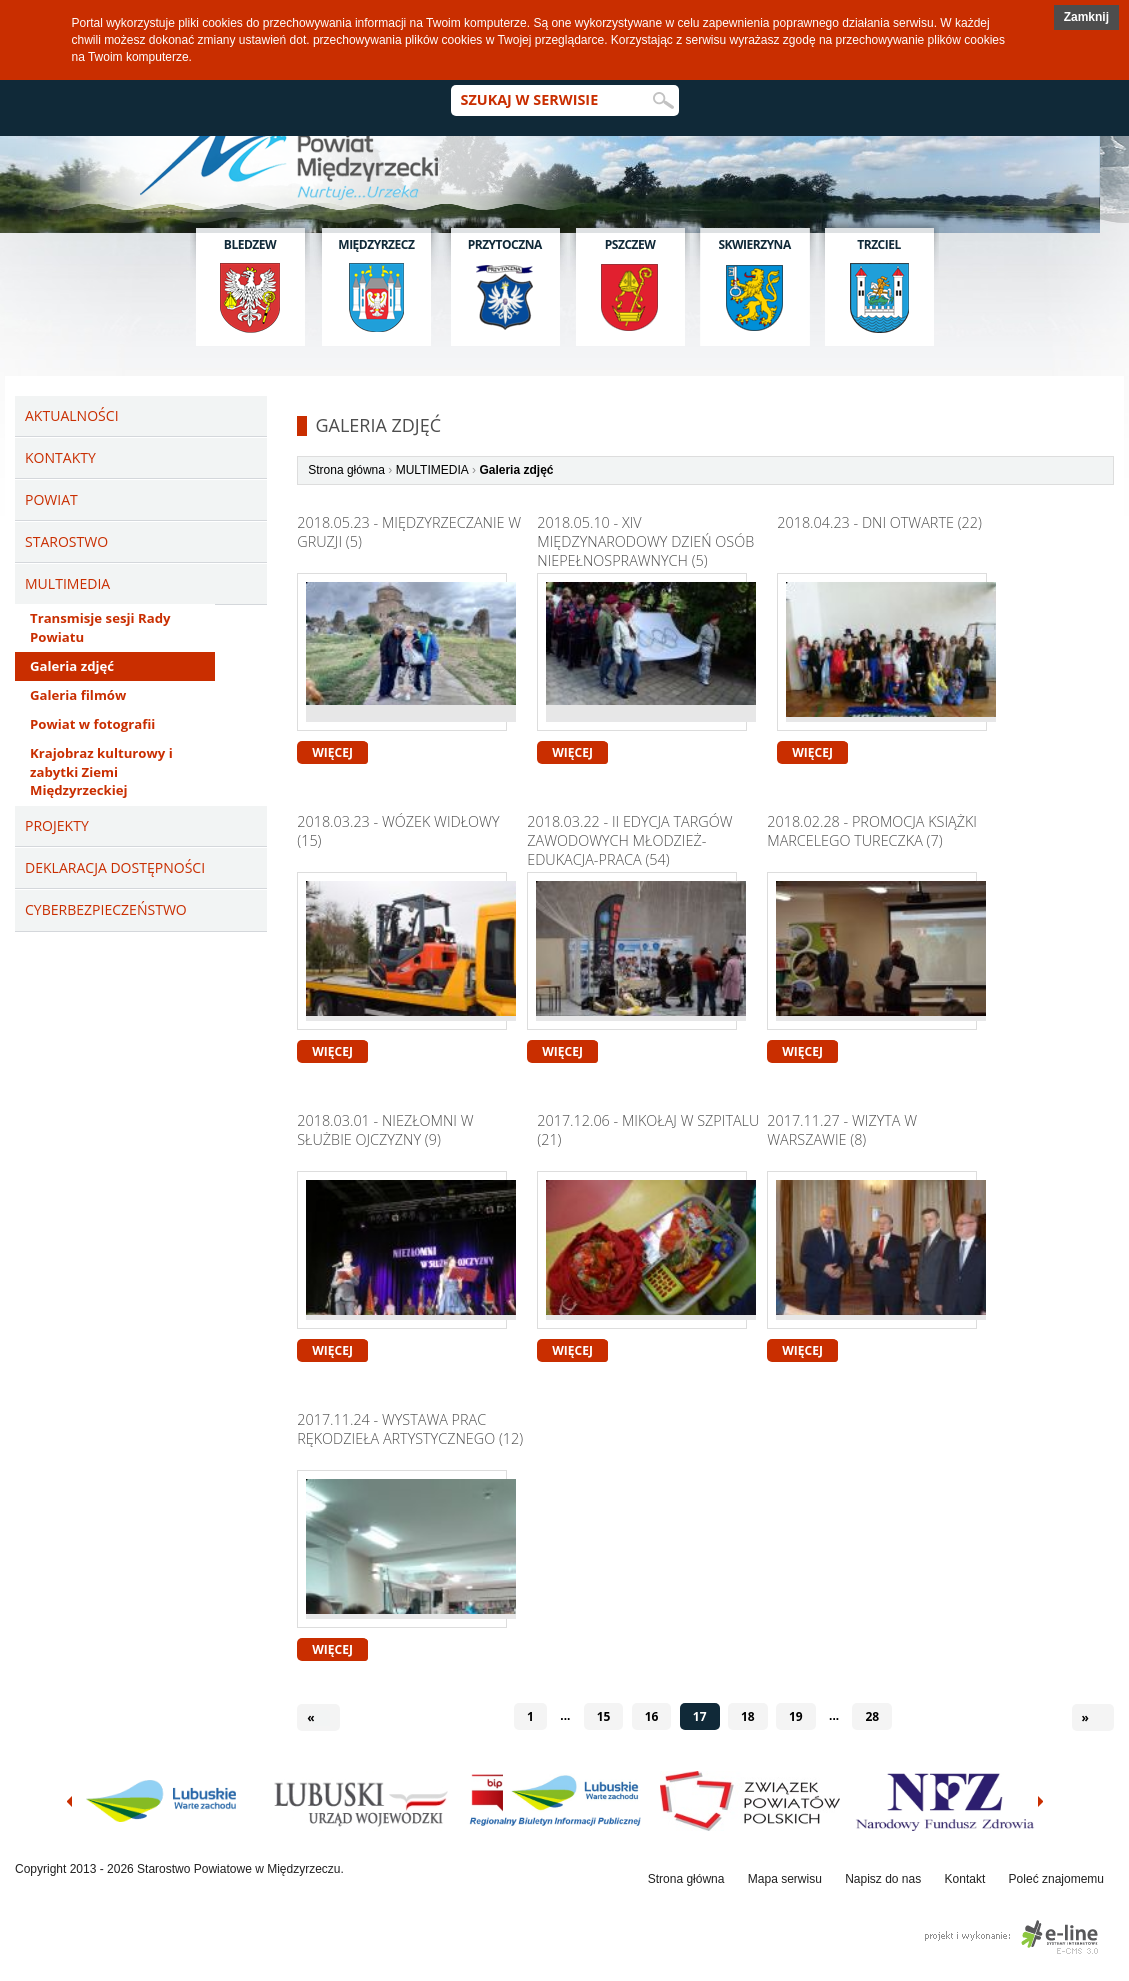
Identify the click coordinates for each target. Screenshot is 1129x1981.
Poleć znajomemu (1056, 1879)
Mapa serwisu (785, 1879)
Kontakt (965, 1879)
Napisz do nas (883, 1879)
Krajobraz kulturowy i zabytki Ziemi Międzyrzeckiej (101, 772)
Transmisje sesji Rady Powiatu (100, 627)
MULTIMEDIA (432, 470)
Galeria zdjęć (72, 666)
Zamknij (1086, 17)
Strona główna (346, 470)
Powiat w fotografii (92, 724)
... (565, 1716)
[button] (1086, 17)
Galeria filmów (78, 695)
